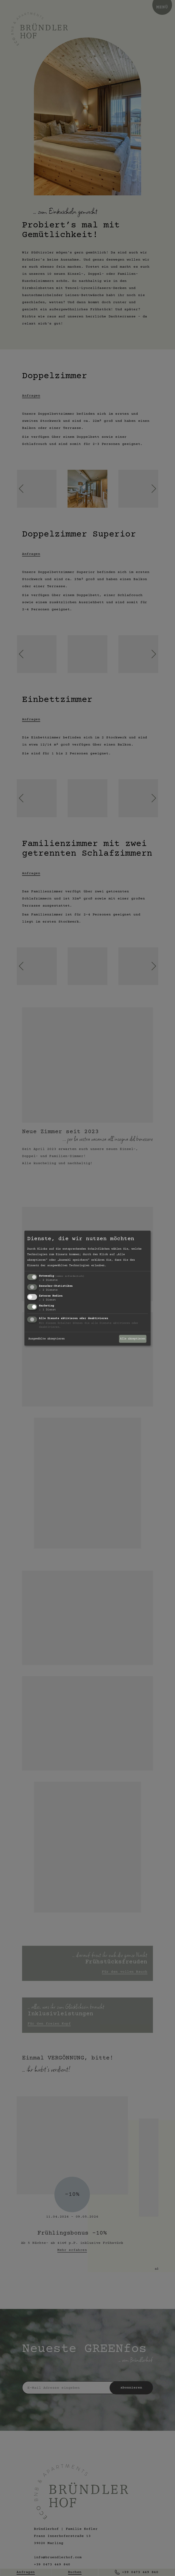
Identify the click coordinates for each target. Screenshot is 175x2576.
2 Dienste (48, 1280)
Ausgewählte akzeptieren (46, 1338)
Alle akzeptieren (132, 1338)
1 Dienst (47, 1300)
